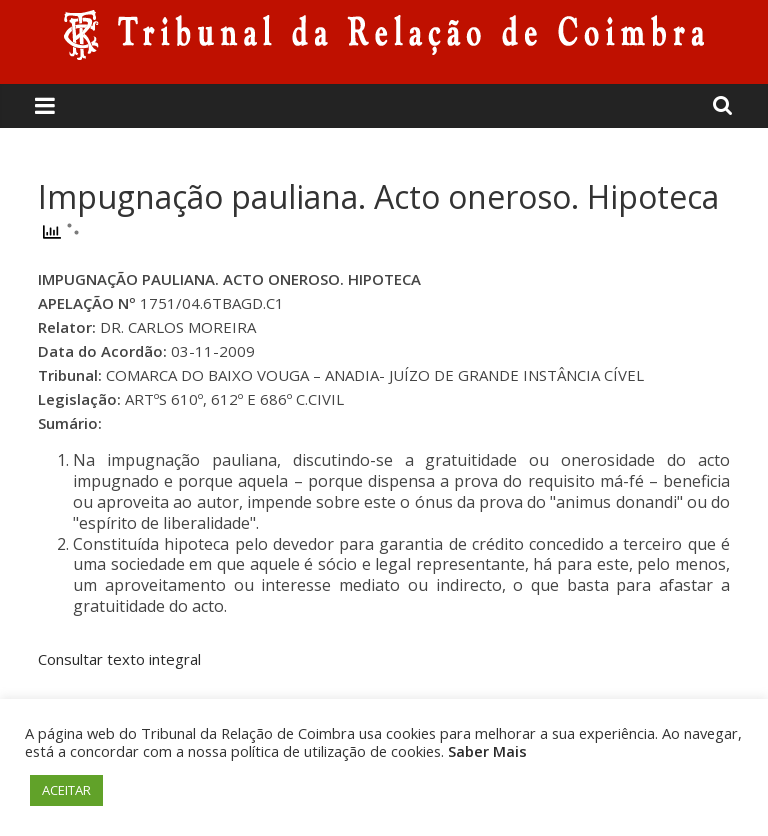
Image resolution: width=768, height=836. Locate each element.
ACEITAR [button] (66, 790)
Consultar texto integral (119, 659)
